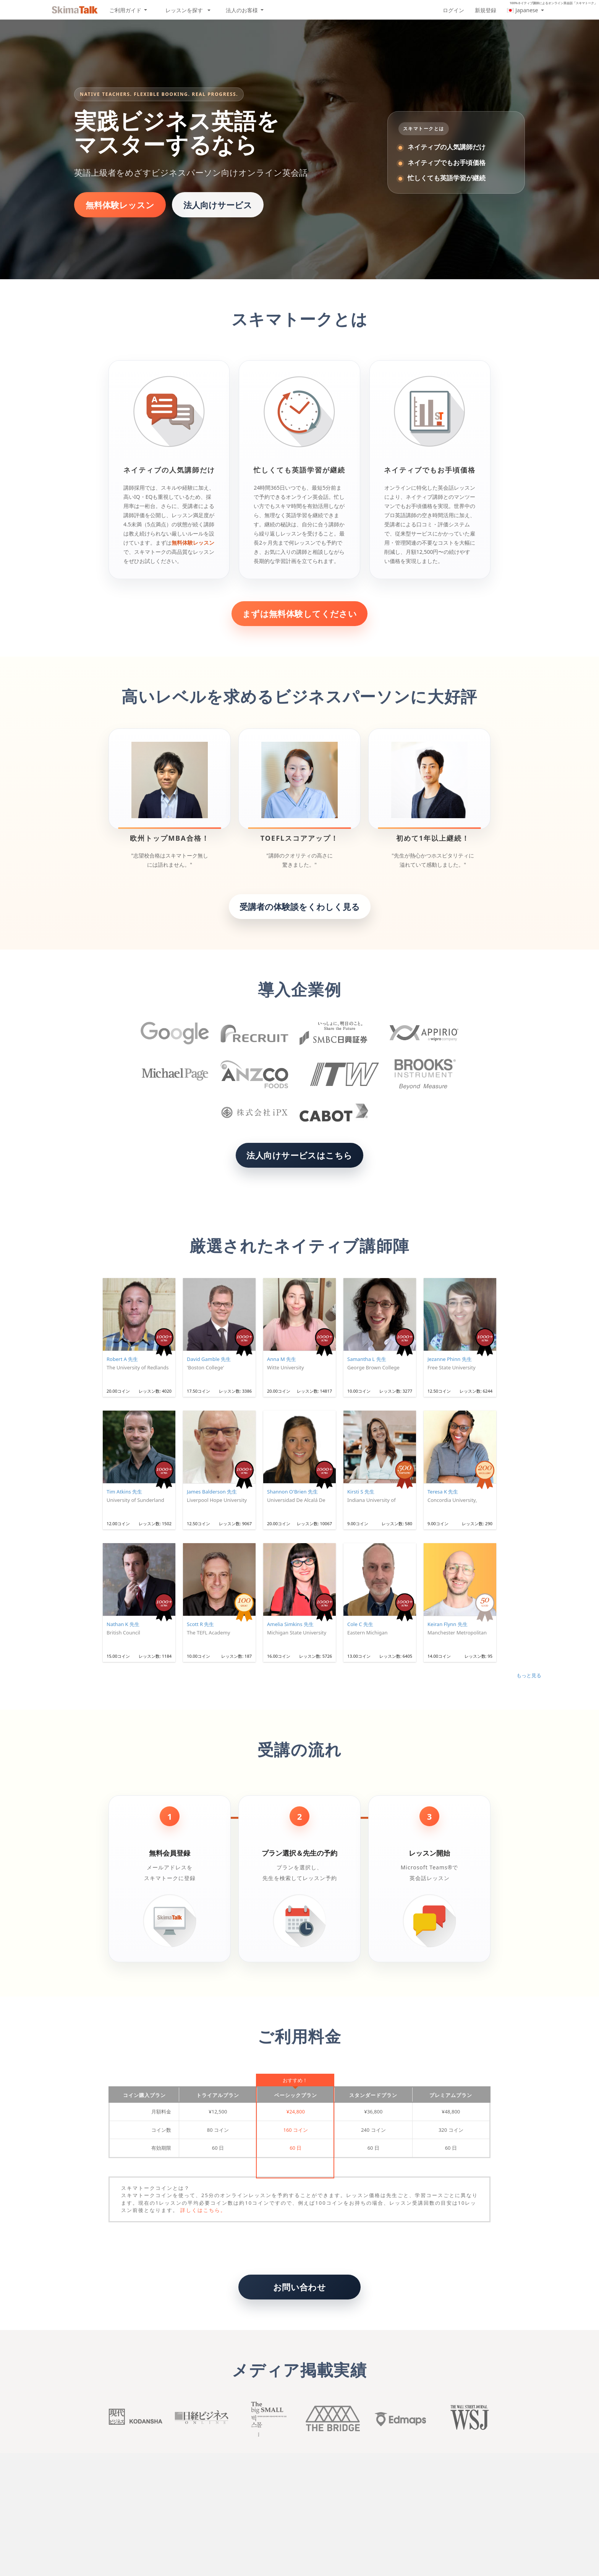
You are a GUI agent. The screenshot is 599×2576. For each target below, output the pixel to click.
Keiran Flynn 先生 (447, 1624)
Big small (266, 2419)
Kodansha (134, 2419)
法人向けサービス (217, 204)
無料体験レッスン (120, 204)
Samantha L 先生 (366, 1359)
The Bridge (332, 2419)
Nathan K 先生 (123, 1624)
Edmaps (398, 2419)
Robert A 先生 (122, 1359)
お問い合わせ (299, 2287)
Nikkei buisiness (200, 2419)
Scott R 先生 (200, 1624)
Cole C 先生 (360, 1624)
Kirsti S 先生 (360, 1491)
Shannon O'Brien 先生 (292, 1491)
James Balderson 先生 (212, 1491)
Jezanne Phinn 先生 (449, 1359)
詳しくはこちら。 (203, 2210)
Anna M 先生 (281, 1359)
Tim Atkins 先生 (124, 1491)
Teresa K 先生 (442, 1491)
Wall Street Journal (465, 2419)
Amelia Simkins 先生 (290, 1624)
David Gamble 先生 (209, 1359)
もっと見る (528, 1675)
